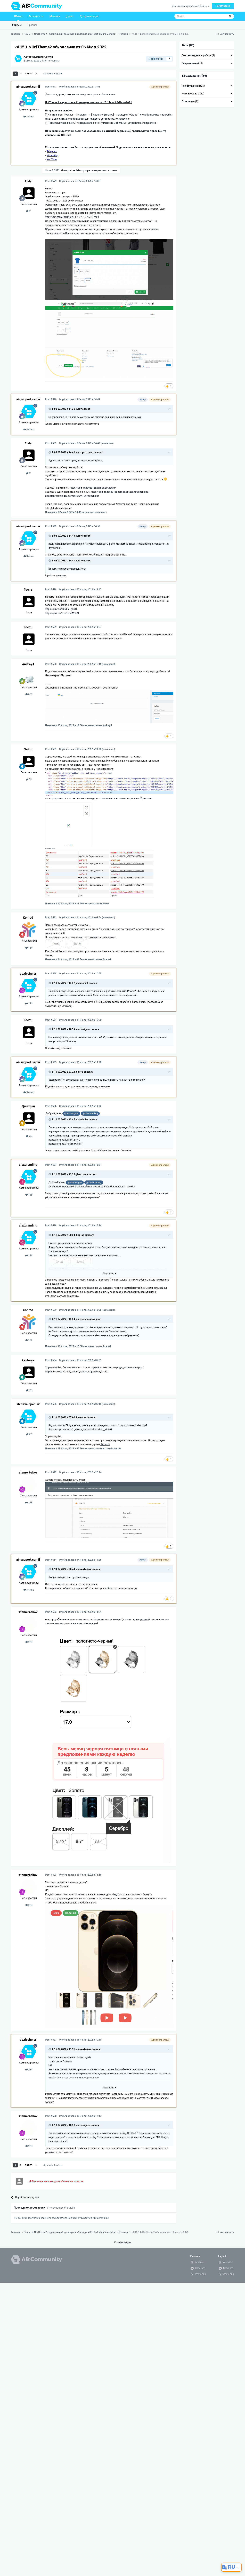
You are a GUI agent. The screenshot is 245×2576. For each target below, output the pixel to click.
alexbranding (28, 1164)
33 (29, 779)
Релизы (55, 60)
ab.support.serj (84, 452)
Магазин (54, 16)
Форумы (17, 25)
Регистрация (223, 6)
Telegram (197, 2268)
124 (28, 947)
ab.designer (28, 973)
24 (29, 1136)
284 (28, 1003)
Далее (28, 73)
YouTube (197, 2262)
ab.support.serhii (42, 56)
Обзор (18, 18)
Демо (70, 16)
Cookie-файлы (122, 2242)
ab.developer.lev (28, 1404)
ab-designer (83, 1029)
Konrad (28, 917)
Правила (32, 25)
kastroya (28, 1360)
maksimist (82, 983)
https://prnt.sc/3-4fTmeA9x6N (62, 613)
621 (28, 694)
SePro (28, 749)
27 (29, 1434)
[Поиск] (192, 16)
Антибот (105, 1444)
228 (28, 1502)
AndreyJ (28, 664)
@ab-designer (71, 1113)
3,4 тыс (28, 116)
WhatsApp (198, 2274)
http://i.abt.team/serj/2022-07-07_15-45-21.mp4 (72, 216)
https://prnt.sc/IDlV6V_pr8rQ (61, 609)
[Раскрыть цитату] (50, 409)
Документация (89, 16)
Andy (28, 181)
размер (144, 1619)
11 (29, 211)
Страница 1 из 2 (52, 73)
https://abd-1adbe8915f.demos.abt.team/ (93, 487)
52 (29, 1390)
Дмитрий (28, 1106)
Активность (35, 16)
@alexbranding (90, 1113)
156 (28, 1194)
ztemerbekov (28, 1472)
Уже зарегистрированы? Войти (190, 6)
